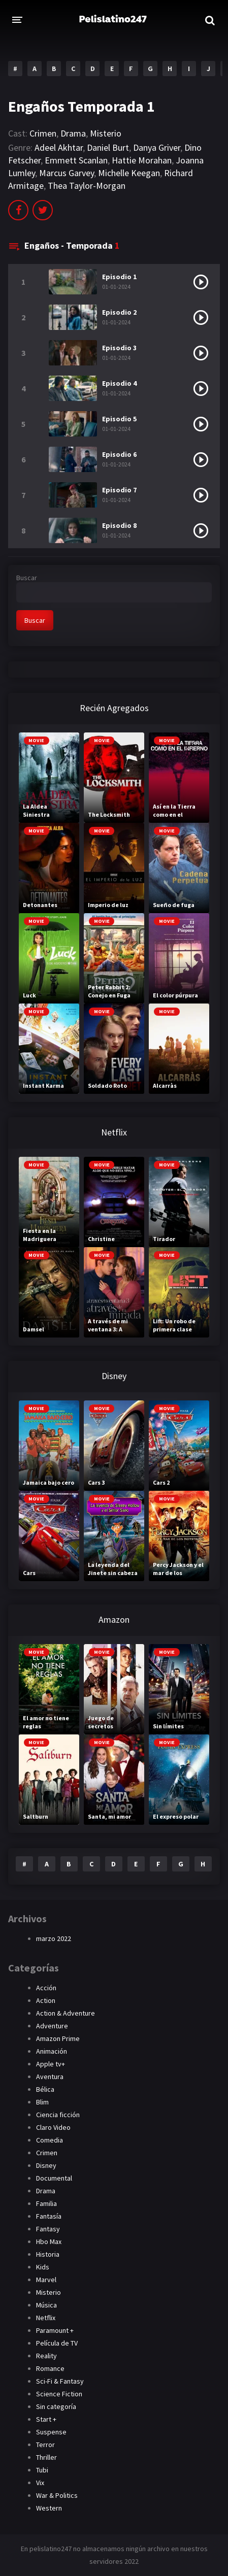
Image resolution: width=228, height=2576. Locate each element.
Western (49, 2508)
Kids (42, 2266)
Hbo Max (48, 2241)
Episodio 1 (119, 276)
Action (45, 2000)
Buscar (26, 577)
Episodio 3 (119, 347)
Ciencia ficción (58, 2114)
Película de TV (57, 2343)
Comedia (49, 2140)
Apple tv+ (50, 2063)
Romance (50, 2368)
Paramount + (55, 2330)
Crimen (42, 133)
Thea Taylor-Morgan (86, 185)
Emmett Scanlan (76, 160)
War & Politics (57, 2495)
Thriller (46, 2457)
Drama (73, 133)
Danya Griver (156, 147)
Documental (54, 2178)
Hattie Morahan (142, 160)
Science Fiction (59, 2393)
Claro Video (53, 2127)
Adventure (52, 2025)
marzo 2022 (53, 1938)
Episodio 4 (119, 383)
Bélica (45, 2089)
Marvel (46, 2279)
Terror (45, 2444)
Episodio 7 (119, 489)
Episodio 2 (119, 312)
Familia (46, 2203)
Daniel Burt (108, 147)
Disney (46, 2165)
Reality (46, 2355)
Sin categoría (56, 2406)
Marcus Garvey (66, 173)
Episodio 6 (119, 454)
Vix (40, 2482)
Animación (51, 2051)
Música (46, 2305)
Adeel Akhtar (59, 147)
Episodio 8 (119, 525)
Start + (46, 2419)
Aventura (49, 2076)
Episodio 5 (119, 418)
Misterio (105, 133)
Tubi (42, 2469)
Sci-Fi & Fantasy (60, 2381)
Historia (47, 2254)
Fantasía (48, 2216)
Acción (46, 1987)
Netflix (45, 2317)
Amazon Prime (58, 2038)
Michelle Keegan (129, 173)
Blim (42, 2101)
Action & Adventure (65, 2013)
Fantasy (48, 2228)
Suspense (51, 2431)
